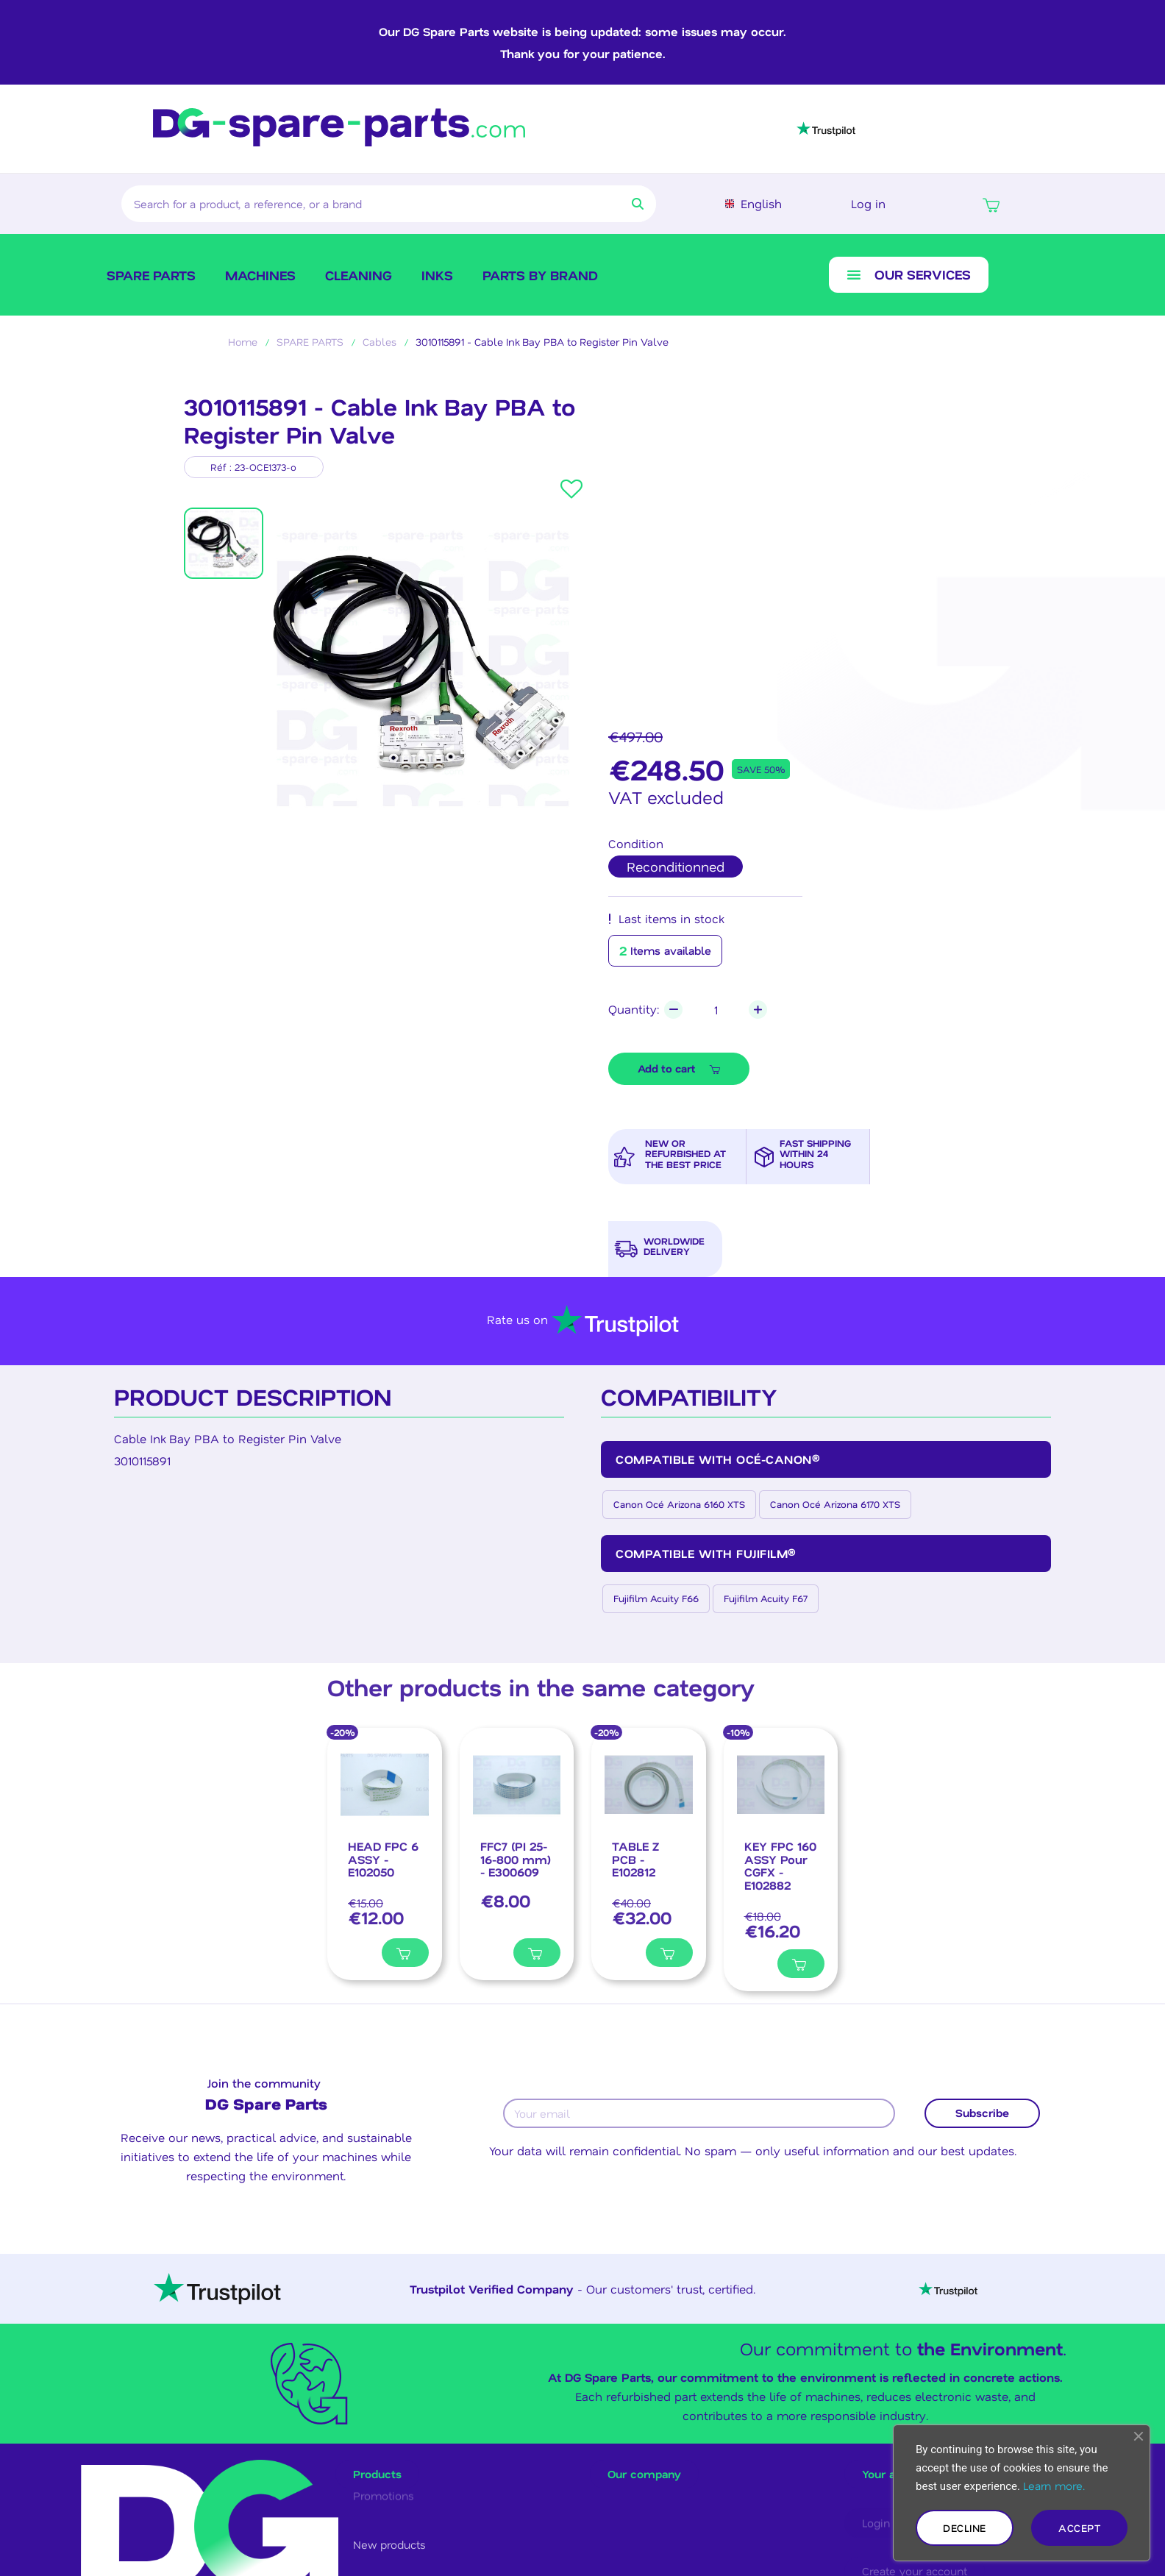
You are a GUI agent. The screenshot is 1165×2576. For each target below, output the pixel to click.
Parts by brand (540, 275)
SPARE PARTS (151, 275)
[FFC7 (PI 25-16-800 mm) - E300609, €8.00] (517, 1854)
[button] (991, 203)
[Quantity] (715, 1010)
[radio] (675, 866)
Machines (260, 275)
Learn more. (1054, 2485)
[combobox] (358, 203)
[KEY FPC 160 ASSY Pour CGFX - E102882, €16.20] (781, 1859)
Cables (379, 342)
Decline (964, 2528)
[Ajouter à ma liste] (355, 1952)
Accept (1079, 2528)
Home (242, 342)
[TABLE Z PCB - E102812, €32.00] (649, 1854)
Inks (437, 275)
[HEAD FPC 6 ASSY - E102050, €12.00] (385, 1854)
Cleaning (358, 275)
